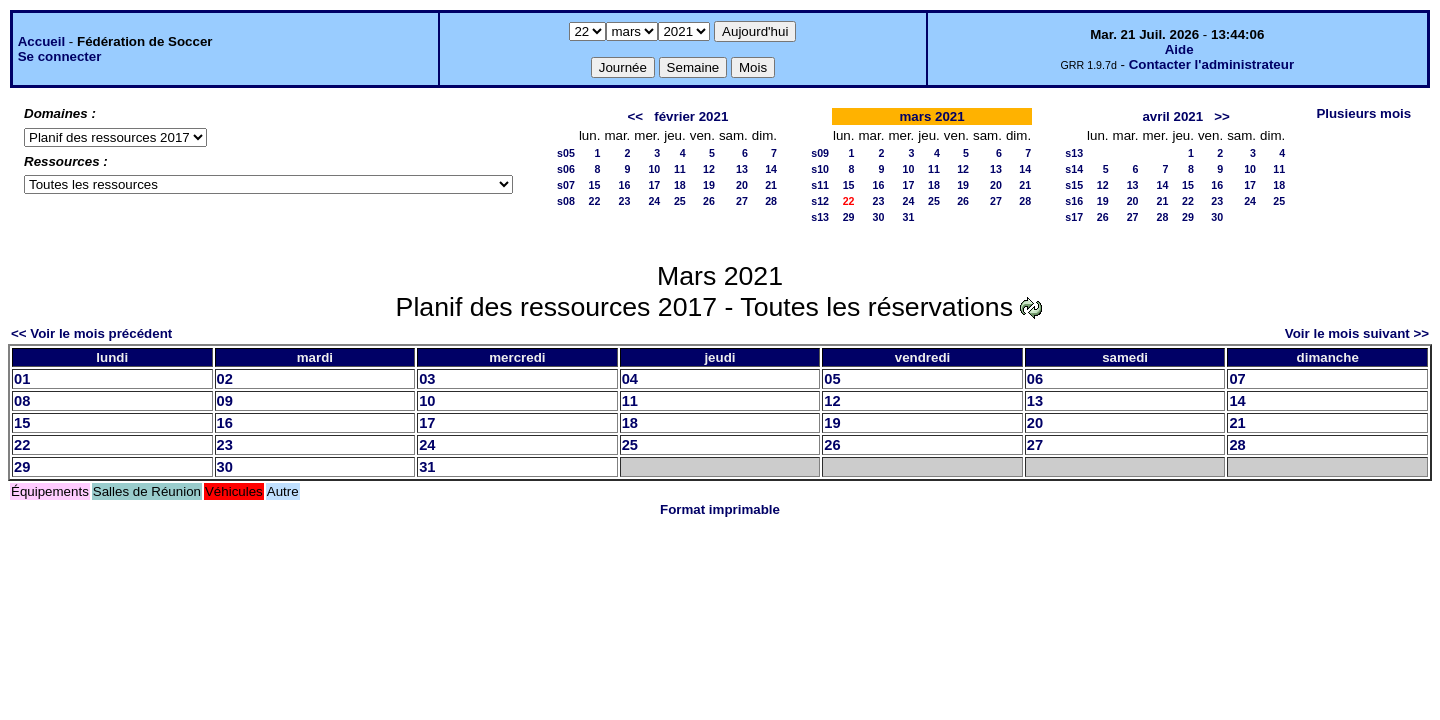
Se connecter (60, 56)
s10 (820, 169)
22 (595, 201)
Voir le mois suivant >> (1357, 333)
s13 (820, 217)
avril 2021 (1172, 116)
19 (709, 185)
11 (680, 169)
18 (680, 185)
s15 (1074, 185)
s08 (566, 201)
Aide (1179, 49)
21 (771, 185)
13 (742, 169)
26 (709, 201)
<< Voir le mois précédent (91, 333)
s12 (820, 201)
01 (22, 379)
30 (879, 217)
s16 (1074, 201)
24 (654, 201)
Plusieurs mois (1363, 113)
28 (771, 201)
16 (624, 185)
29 (849, 217)
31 (908, 217)
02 (225, 379)
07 (1237, 379)
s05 (566, 153)
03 (427, 379)
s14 (1074, 169)
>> (1222, 116)
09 (225, 401)
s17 (1074, 217)
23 (624, 201)
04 (630, 379)
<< (636, 116)
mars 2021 (931, 116)
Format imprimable (720, 509)
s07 (566, 185)
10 (654, 169)
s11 (820, 185)
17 (654, 185)
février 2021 (691, 116)
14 (771, 169)
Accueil (41, 41)
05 (832, 379)
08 (22, 401)
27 (742, 201)
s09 (820, 153)
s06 (566, 169)
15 (595, 185)
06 (1035, 379)
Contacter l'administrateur (1211, 64)
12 (709, 169)
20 (742, 185)
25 (680, 201)
